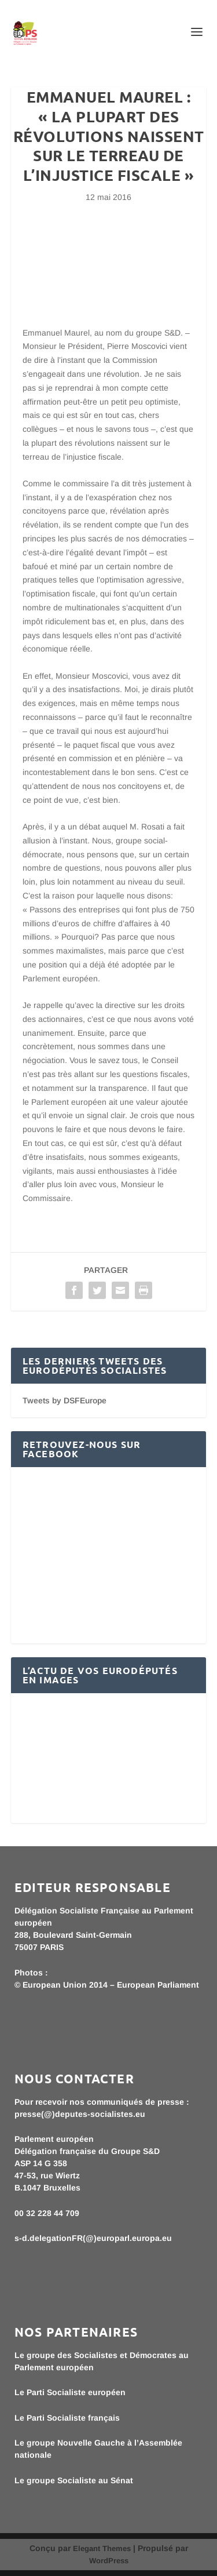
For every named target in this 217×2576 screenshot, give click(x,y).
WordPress (108, 2560)
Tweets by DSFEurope (64, 1400)
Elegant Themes (102, 2548)
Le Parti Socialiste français (67, 2417)
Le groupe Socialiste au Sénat (73, 2480)
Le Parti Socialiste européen (70, 2392)
